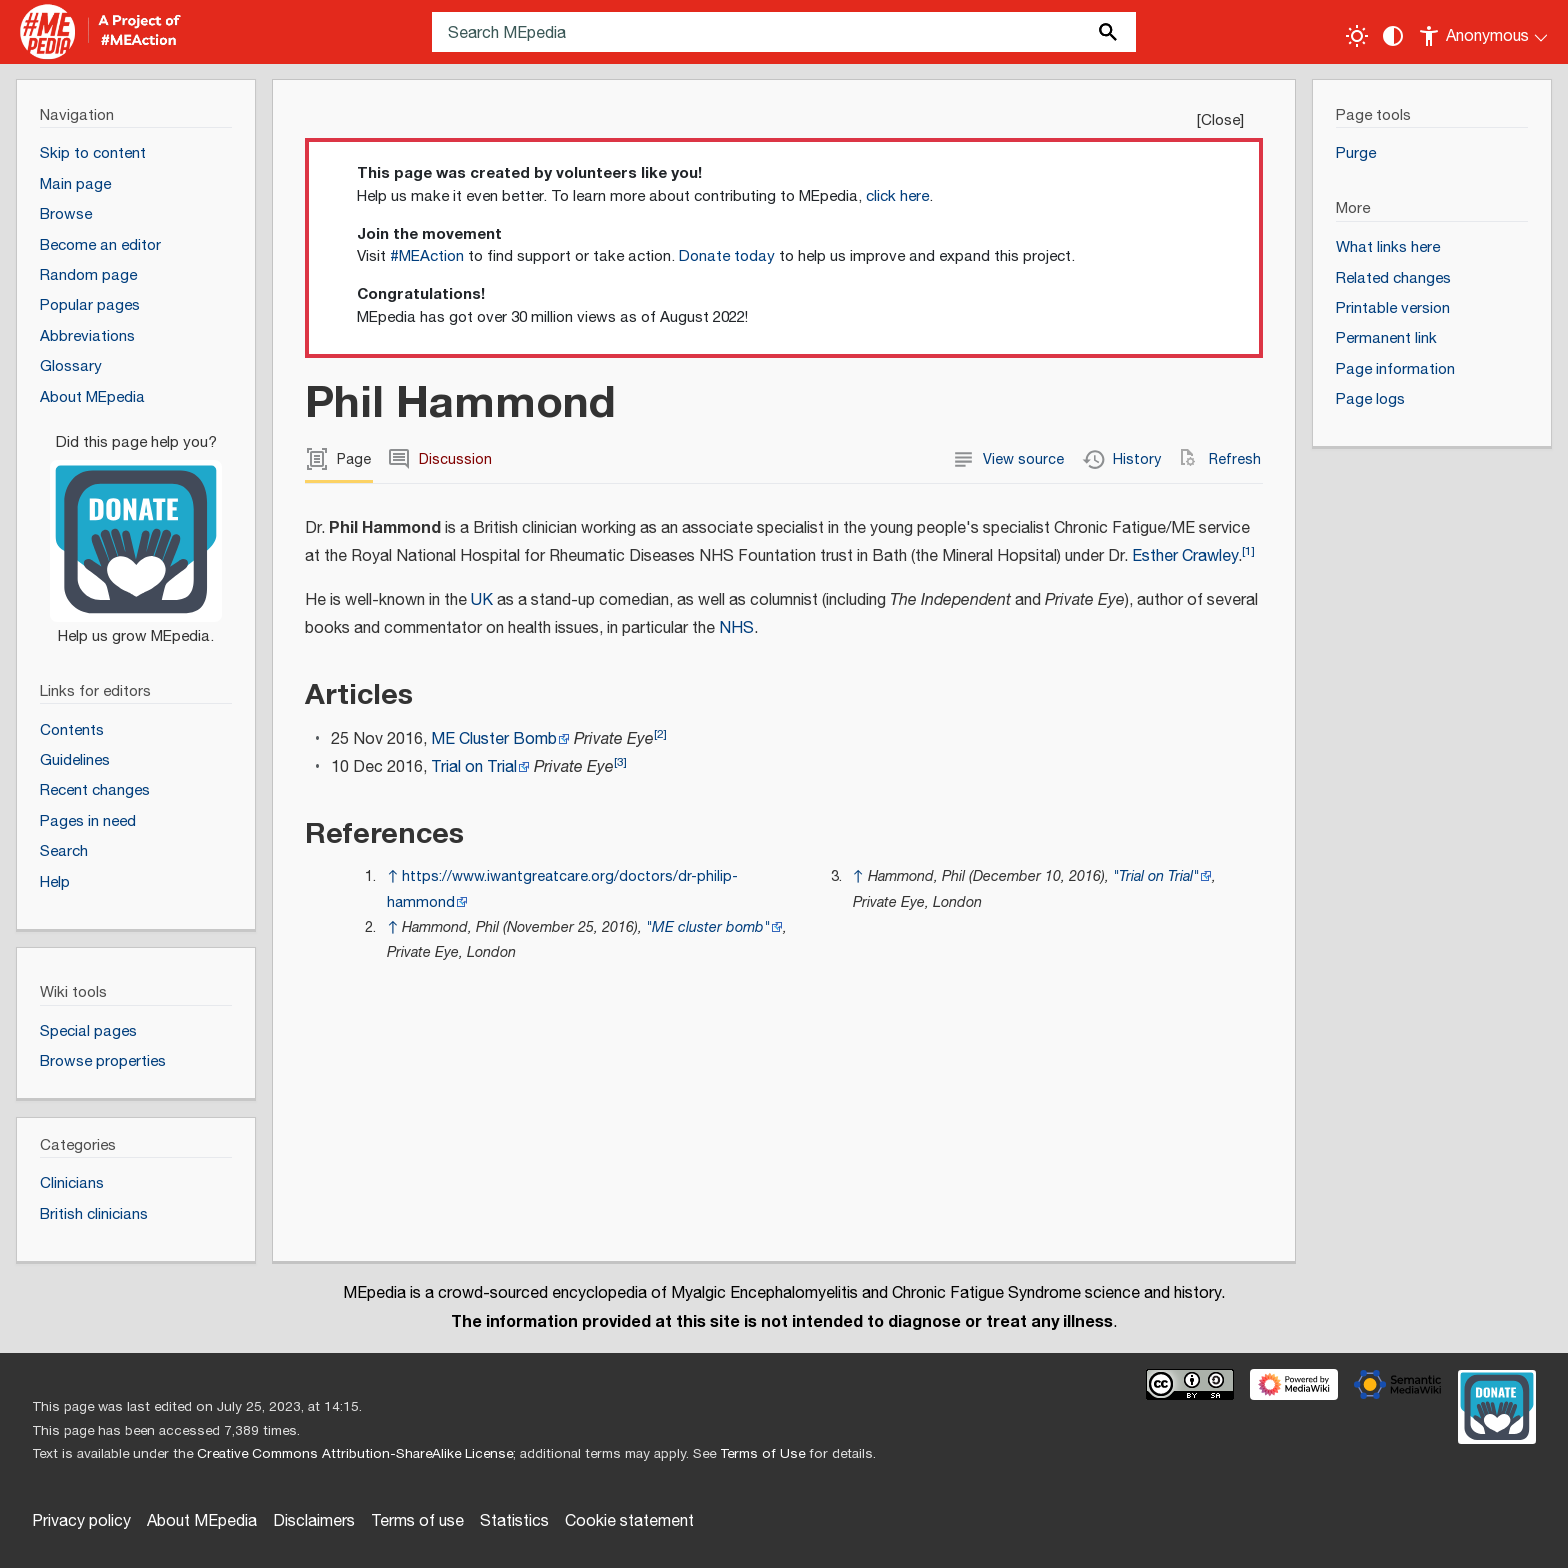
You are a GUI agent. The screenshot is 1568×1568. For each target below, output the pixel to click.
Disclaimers (314, 1521)
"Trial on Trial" (1156, 876)
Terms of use (417, 1521)
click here (897, 196)
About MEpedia (202, 1521)
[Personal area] (1484, 32)
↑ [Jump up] (392, 876)
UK (482, 600)
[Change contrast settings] (1393, 36)
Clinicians (72, 1183)
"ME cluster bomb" (708, 927)
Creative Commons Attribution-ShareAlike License (355, 1454)
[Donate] (136, 531)
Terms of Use (762, 1454)
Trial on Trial (474, 767)
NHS (736, 628)
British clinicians (94, 1214)
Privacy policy (81, 1521)
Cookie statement (629, 1521)
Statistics (514, 1521)
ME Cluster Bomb (494, 739)
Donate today (727, 256)
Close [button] (1220, 120)
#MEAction (427, 256)
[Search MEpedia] (784, 32)
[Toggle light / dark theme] (1357, 36)
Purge (1356, 153)
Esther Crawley (1185, 556)
